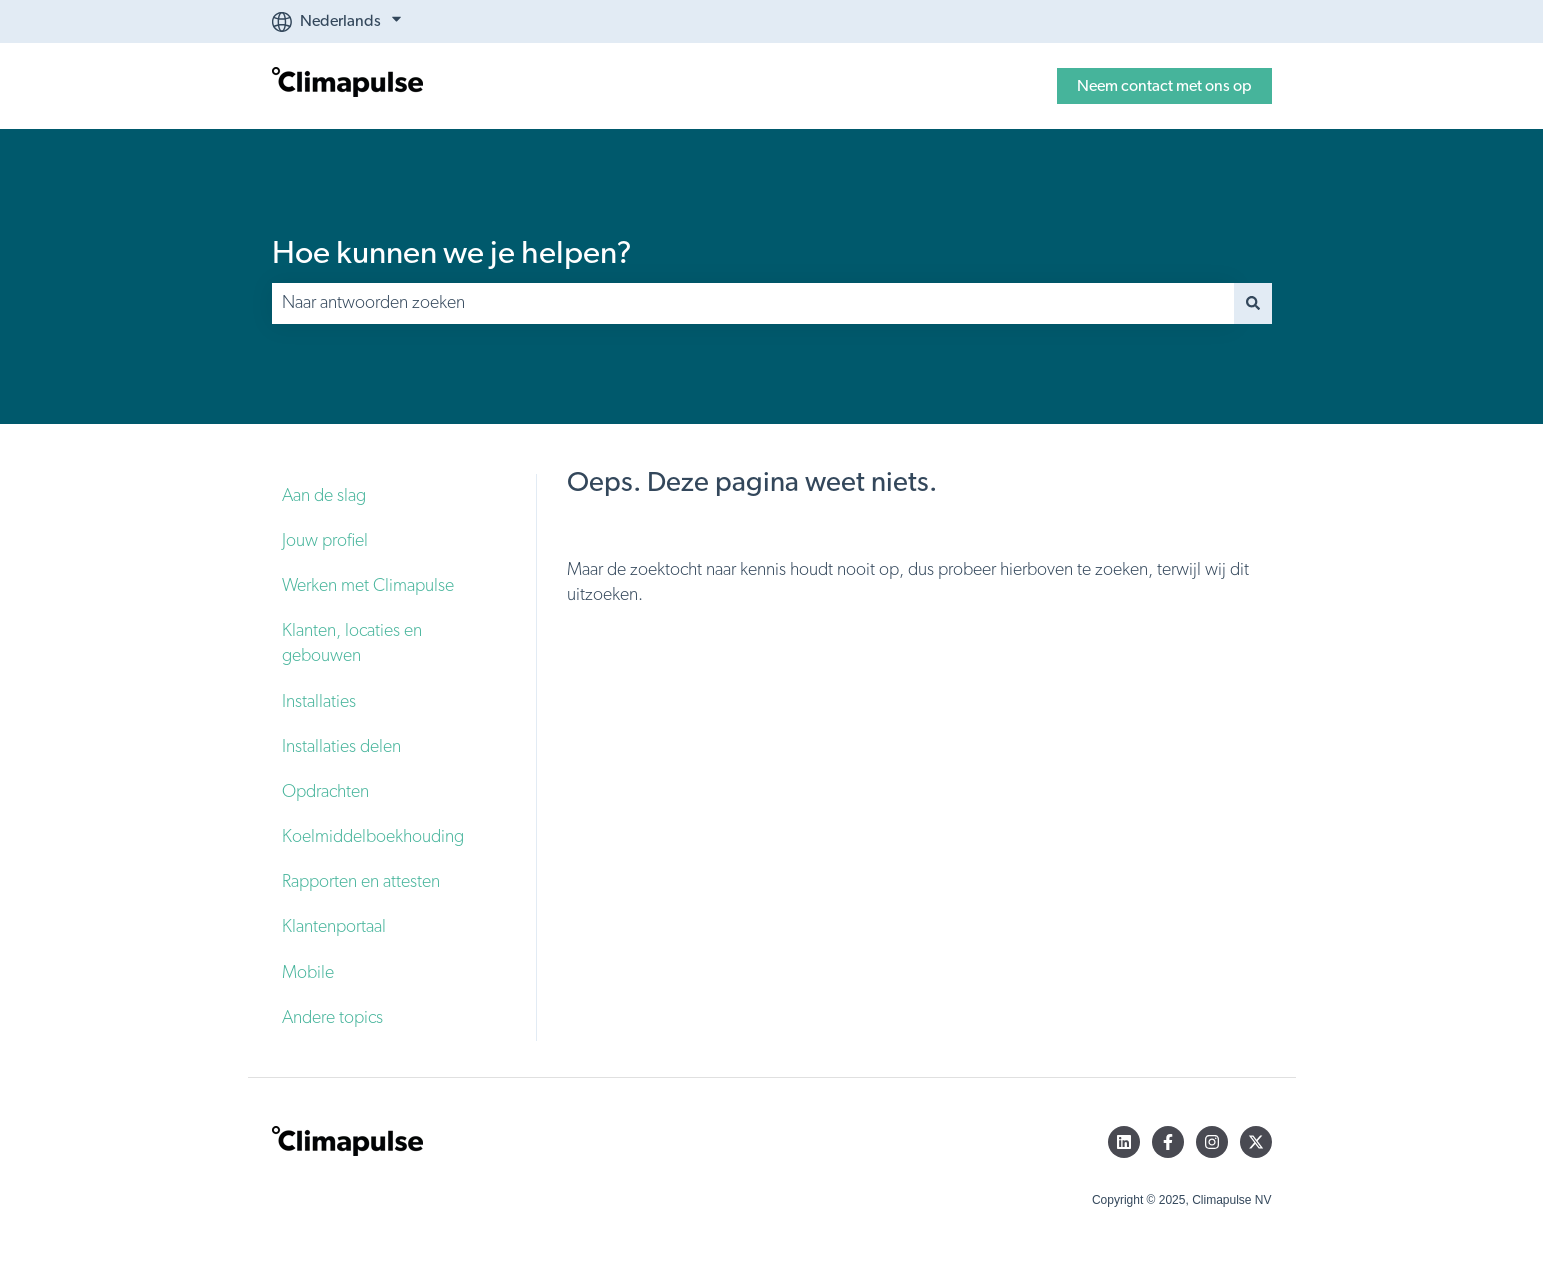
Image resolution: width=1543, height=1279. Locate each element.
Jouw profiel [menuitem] (325, 541)
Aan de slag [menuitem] (324, 496)
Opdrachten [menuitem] (325, 792)
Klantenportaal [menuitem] (334, 927)
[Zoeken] (1253, 303)
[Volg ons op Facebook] (1168, 1142)
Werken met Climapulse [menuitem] (368, 586)
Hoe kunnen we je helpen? (452, 253)
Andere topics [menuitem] (332, 1018)
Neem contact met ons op (1164, 86)
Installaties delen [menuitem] (341, 747)
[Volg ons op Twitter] (1256, 1142)
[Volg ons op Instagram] (1212, 1142)
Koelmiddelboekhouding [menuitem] (373, 837)
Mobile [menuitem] (308, 973)
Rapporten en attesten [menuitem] (361, 882)
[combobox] (753, 303)
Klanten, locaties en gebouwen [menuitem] (352, 643)
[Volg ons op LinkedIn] (1124, 1142)
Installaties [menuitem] (319, 702)
